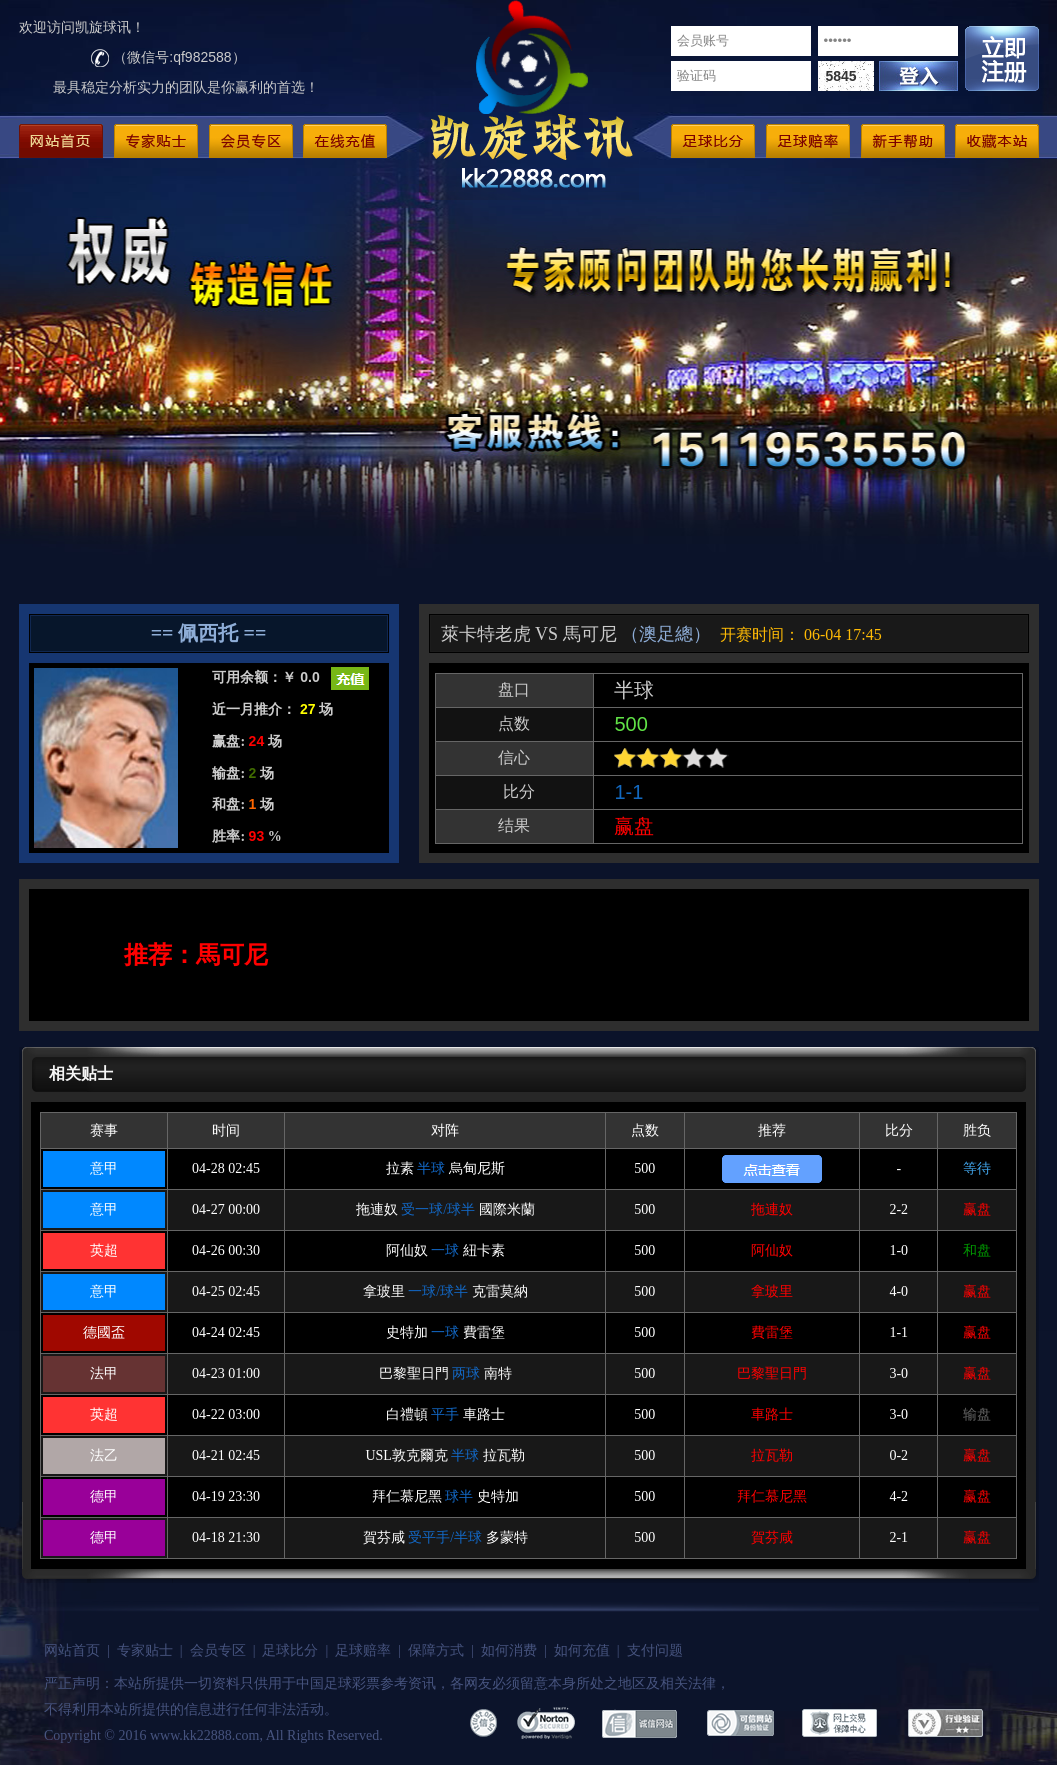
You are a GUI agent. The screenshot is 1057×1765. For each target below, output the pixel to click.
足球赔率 (363, 1650)
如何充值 (582, 1650)
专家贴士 (145, 1650)
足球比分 (290, 1650)
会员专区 (218, 1650)
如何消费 (509, 1650)
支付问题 (655, 1650)
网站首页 (72, 1650)
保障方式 (436, 1650)
